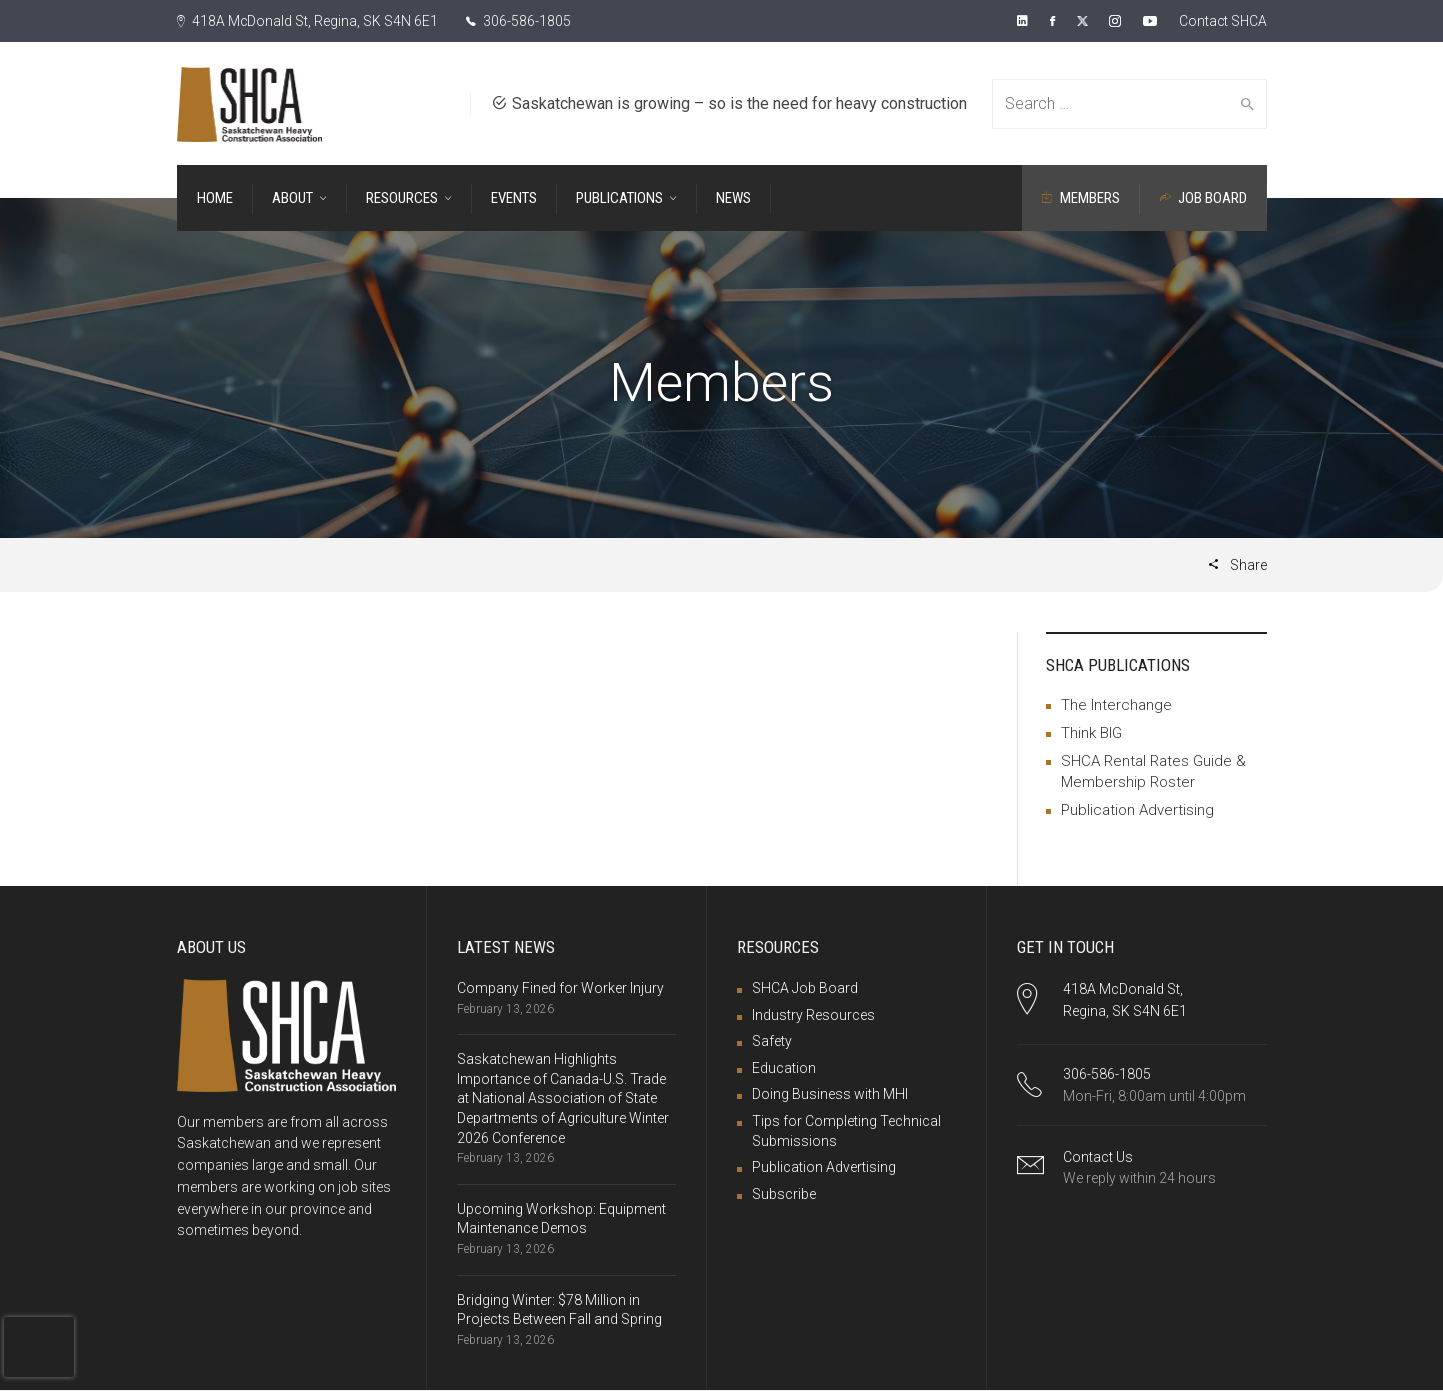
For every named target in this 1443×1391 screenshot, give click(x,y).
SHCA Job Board (805, 988)
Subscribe (784, 1194)
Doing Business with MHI (830, 1094)
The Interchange (1116, 705)
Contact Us (1098, 1157)
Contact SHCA (1222, 21)
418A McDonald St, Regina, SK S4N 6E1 (308, 21)
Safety (772, 1041)
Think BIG (1091, 733)
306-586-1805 (519, 21)
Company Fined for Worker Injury (560, 988)
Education (784, 1068)
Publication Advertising (1137, 810)
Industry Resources (813, 1015)
